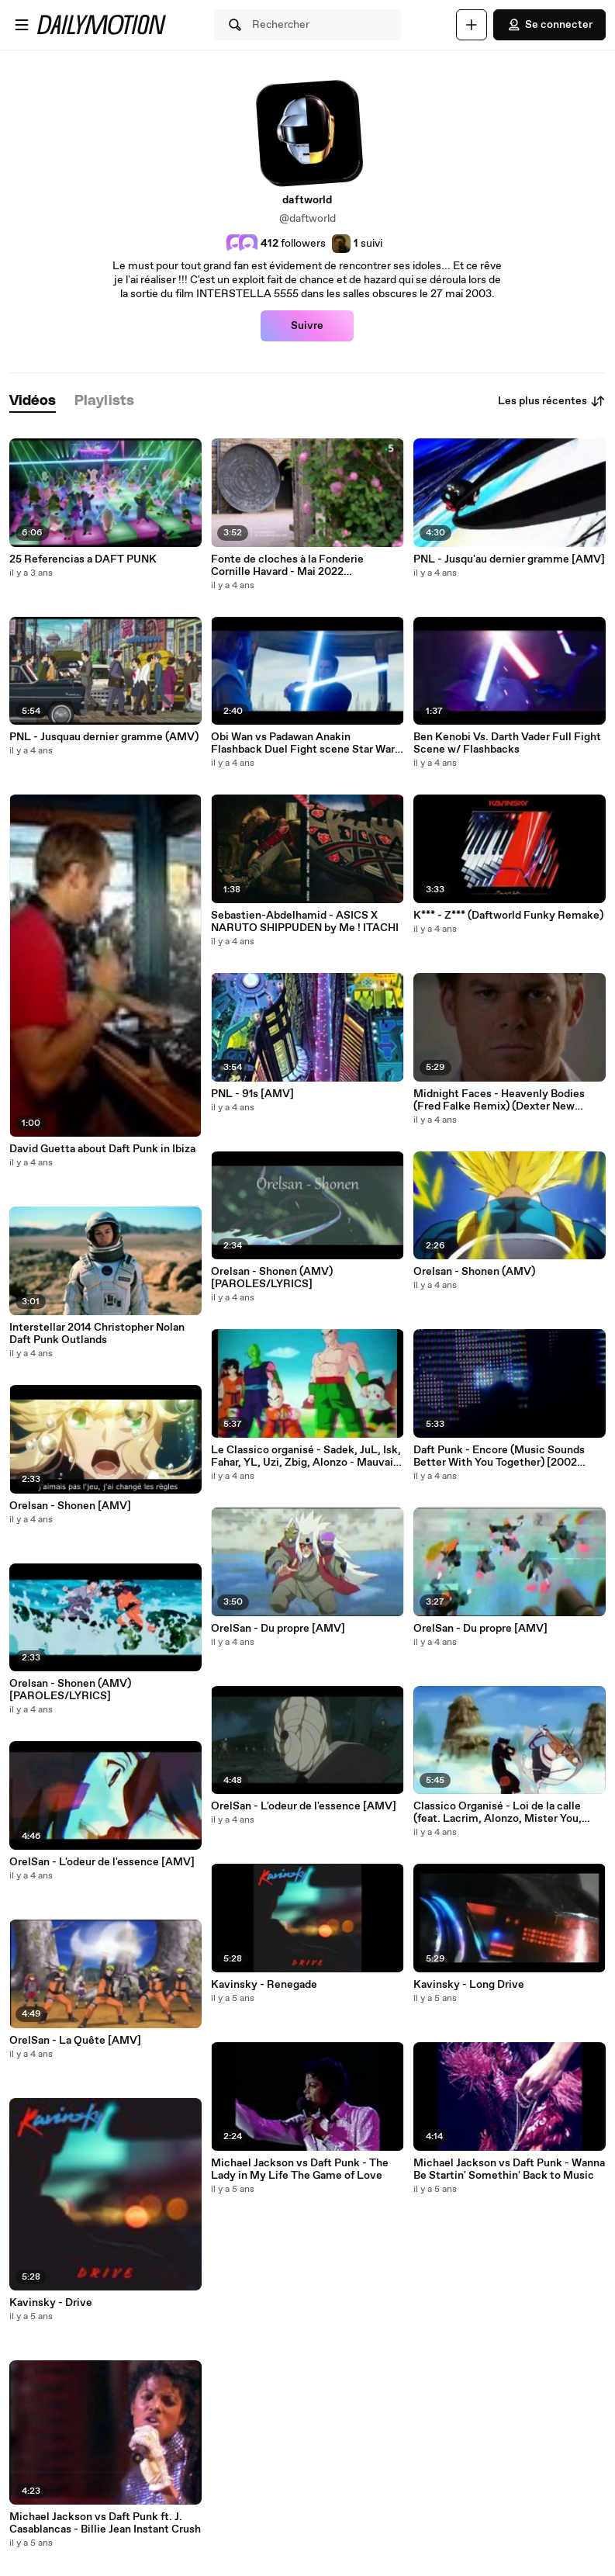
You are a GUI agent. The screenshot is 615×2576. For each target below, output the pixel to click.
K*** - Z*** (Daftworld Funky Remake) (508, 915)
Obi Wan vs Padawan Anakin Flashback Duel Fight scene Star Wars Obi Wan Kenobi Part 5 (305, 743)
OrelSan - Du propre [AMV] (278, 1628)
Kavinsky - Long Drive (468, 1985)
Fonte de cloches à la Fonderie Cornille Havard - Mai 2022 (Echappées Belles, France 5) (287, 565)
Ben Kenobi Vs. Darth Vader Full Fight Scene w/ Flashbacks (507, 743)
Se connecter (549, 25)
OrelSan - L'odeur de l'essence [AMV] (102, 1862)
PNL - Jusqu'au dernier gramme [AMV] (509, 559)
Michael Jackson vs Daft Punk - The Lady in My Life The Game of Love (300, 2169)
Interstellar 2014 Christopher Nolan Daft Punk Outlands (97, 1333)
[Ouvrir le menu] (21, 24)
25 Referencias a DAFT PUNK (83, 559)
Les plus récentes (552, 401)
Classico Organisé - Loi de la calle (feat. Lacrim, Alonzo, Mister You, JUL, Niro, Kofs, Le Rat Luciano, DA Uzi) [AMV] (501, 1812)
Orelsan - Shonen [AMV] (70, 1506)
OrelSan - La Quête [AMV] (75, 2040)
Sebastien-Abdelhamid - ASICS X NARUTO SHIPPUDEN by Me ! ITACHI (305, 921)
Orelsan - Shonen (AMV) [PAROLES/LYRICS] (70, 1690)
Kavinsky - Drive (50, 2303)
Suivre (307, 326)
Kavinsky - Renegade (264, 1985)
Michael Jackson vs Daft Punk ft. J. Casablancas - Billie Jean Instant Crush (105, 2523)
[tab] (32, 401)
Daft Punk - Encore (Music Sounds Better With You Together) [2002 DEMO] (499, 1456)
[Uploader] (471, 24)
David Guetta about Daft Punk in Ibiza (102, 1149)
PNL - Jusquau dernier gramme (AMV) (104, 737)
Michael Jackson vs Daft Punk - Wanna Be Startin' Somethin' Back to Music (509, 2169)
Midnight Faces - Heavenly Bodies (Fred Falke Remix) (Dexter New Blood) (499, 1100)
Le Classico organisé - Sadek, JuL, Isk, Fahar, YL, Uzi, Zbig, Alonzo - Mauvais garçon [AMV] (306, 1456)
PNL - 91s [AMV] (252, 1094)
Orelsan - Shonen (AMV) (474, 1271)
